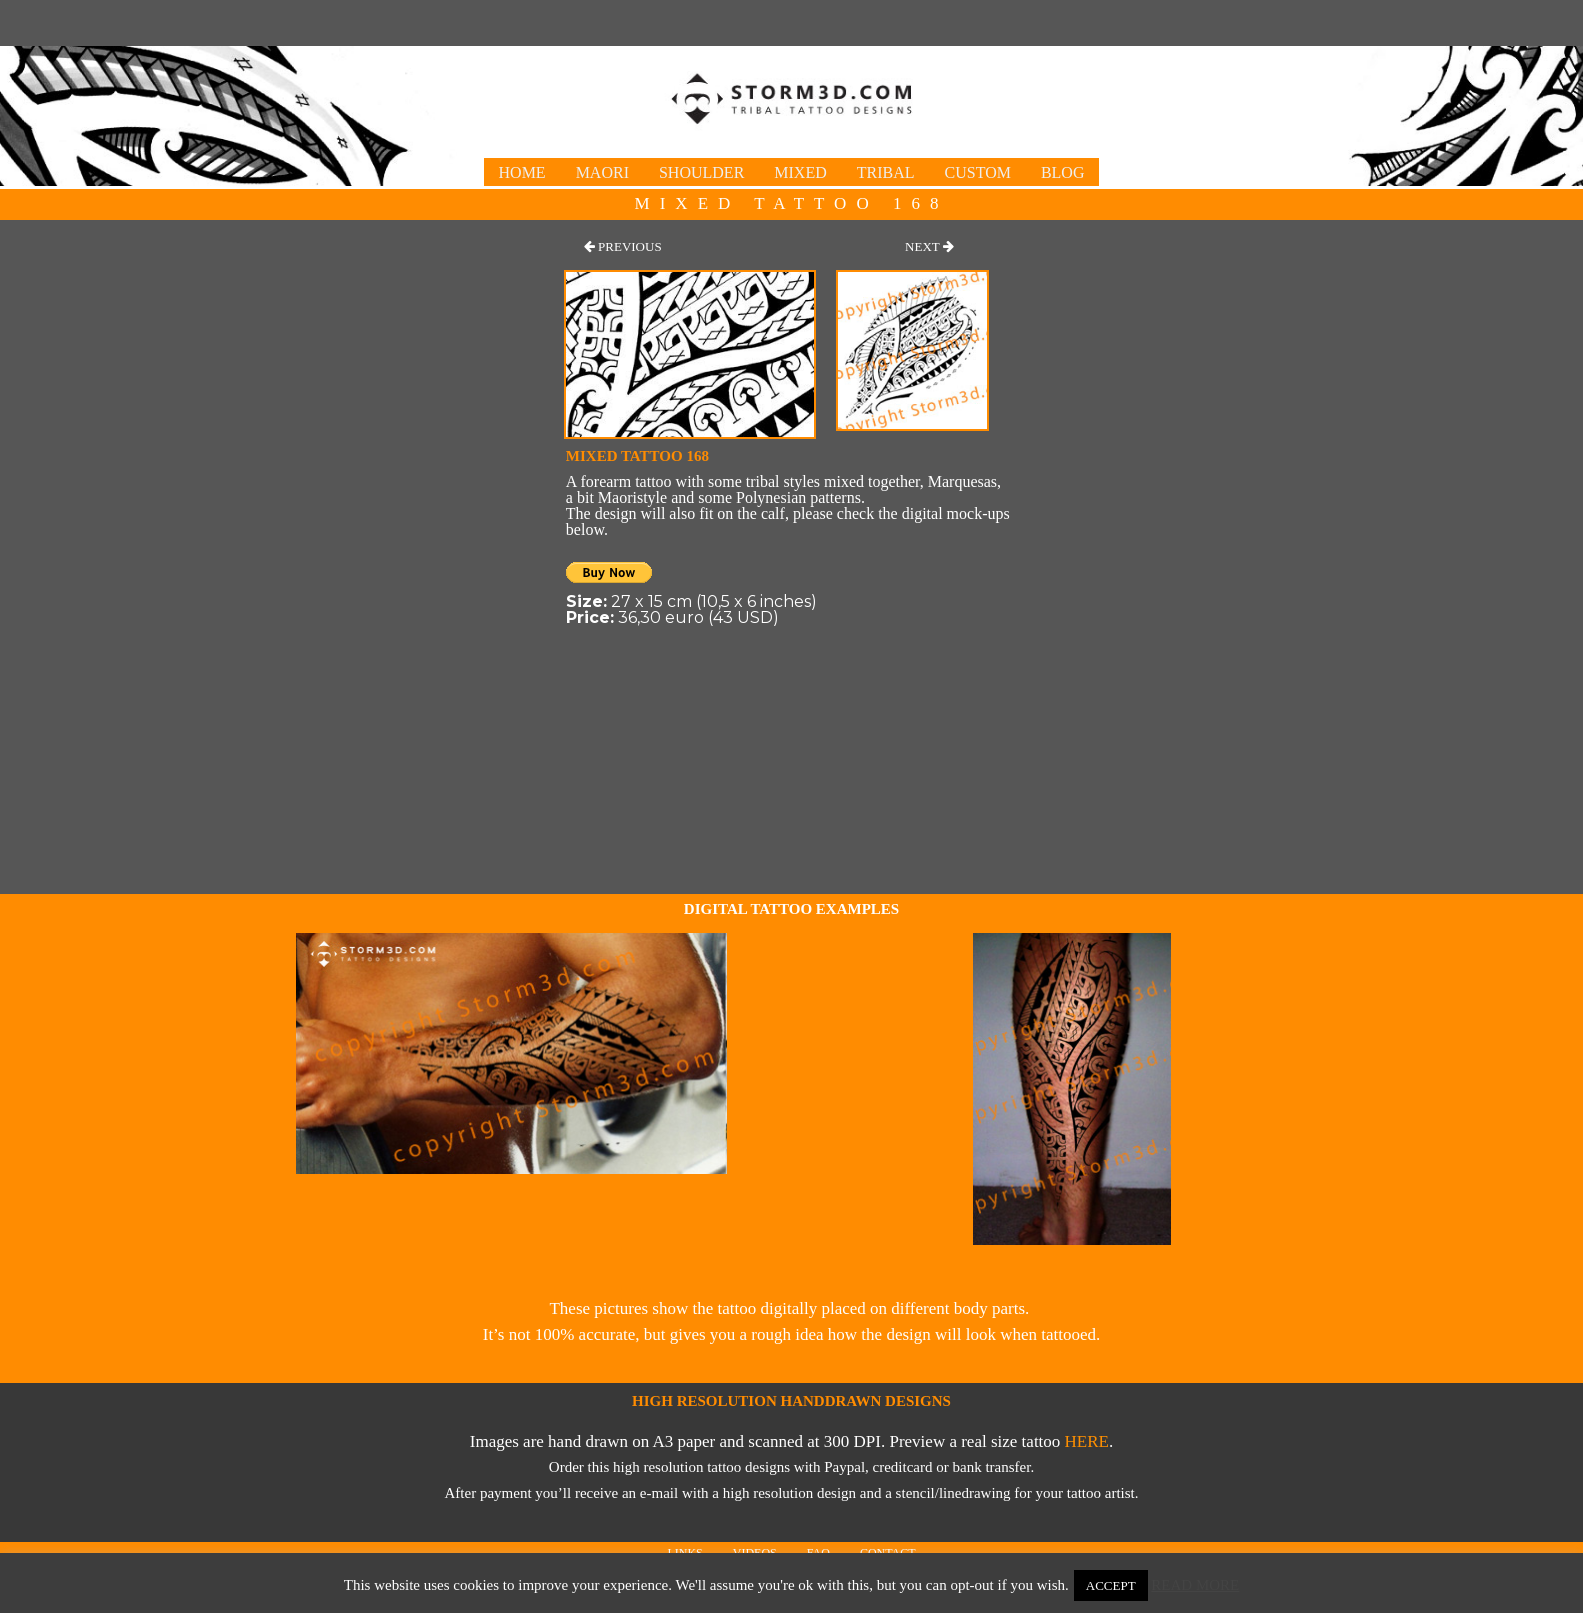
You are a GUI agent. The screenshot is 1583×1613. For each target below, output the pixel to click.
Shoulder (701, 172)
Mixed (800, 172)
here (1087, 1441)
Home (522, 172)
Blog (1063, 172)
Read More (1195, 1585)
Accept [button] (1111, 1585)
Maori (602, 172)
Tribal (886, 172)
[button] (623, 246)
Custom (978, 172)
